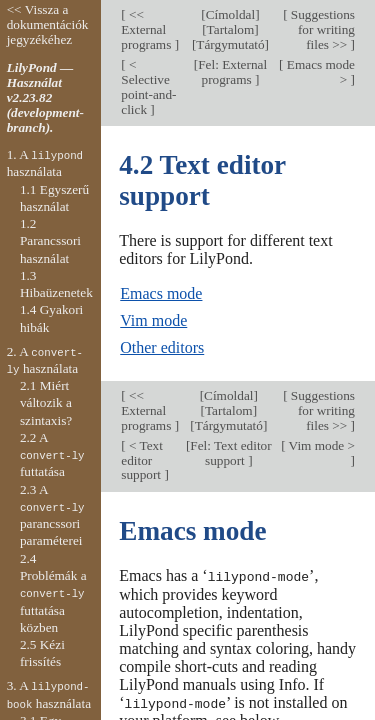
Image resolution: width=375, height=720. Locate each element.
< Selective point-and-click (148, 87)
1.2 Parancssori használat (50, 241)
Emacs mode (161, 293)
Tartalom (231, 29)
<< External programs (147, 29)
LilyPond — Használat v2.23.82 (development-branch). (45, 97)
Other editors (162, 347)
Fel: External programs (232, 72)
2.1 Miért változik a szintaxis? (46, 403)
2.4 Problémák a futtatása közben (53, 593)
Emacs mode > (319, 72)
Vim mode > (320, 445)
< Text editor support (142, 460)
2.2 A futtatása (52, 455)
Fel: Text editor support (230, 453)
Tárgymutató (230, 44)
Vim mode (153, 320)
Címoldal (230, 14)
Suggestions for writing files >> (321, 29)
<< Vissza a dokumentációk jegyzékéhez (48, 24)
